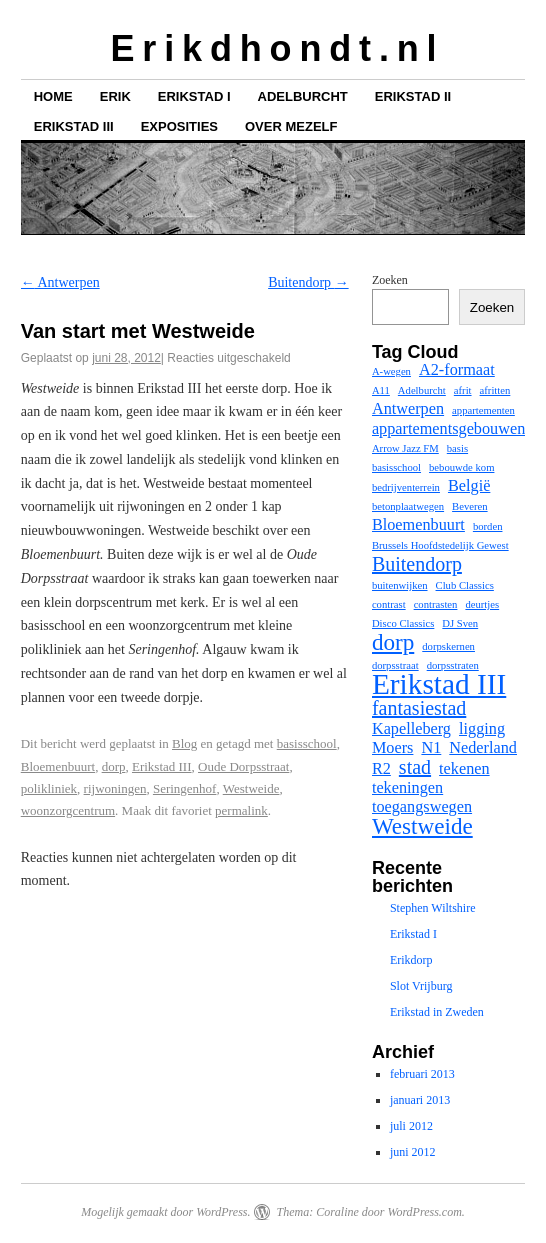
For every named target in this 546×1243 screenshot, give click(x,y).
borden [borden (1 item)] (488, 526)
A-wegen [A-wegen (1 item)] (391, 371)
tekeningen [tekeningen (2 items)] (407, 788)
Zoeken (390, 280)
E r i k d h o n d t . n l (272, 48)
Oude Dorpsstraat (243, 766)
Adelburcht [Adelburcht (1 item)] (422, 390)
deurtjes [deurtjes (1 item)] (482, 604)
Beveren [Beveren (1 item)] (470, 506)
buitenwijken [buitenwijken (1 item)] (400, 585)
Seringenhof (185, 788)
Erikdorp (411, 960)
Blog (184, 743)
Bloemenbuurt (58, 766)
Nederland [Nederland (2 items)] (483, 748)
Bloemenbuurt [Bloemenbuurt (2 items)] (418, 525)
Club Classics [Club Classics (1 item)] (465, 585)
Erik (115, 96)
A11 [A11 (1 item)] (381, 390)
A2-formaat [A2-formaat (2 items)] (457, 370)
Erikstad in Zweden (437, 1012)
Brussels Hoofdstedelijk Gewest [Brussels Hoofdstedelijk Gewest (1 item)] (440, 545)
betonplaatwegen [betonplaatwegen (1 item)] (408, 506)
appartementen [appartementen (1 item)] (483, 410)
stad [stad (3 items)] (415, 767)
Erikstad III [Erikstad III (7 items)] (439, 684)
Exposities (179, 126)
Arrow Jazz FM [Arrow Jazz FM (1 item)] (405, 448)
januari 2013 (420, 1100)
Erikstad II (413, 96)
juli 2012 (411, 1126)
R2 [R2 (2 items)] (381, 769)
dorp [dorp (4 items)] (393, 642)
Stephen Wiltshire (433, 908)
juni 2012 (413, 1152)
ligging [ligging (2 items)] (482, 729)
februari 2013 (422, 1074)
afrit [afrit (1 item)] (463, 390)
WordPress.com (424, 1212)
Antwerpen (60, 282)
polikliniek (49, 788)
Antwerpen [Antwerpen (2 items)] (408, 409)
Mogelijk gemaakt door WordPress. (165, 1212)
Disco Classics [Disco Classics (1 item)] (403, 623)
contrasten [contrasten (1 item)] (436, 604)
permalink (241, 810)
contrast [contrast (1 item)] (389, 604)
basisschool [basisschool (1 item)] (396, 467)
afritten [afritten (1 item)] (495, 390)
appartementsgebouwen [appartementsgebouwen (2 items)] (448, 429)
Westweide (251, 788)
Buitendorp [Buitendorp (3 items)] (417, 564)
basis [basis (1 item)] (457, 448)
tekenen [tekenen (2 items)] (464, 769)
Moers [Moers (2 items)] (393, 748)
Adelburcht (303, 96)
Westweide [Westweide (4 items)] (422, 826)
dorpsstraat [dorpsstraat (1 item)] (395, 665)
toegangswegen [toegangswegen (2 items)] (422, 807)
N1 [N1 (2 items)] (431, 748)
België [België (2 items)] (469, 486)
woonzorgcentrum (68, 810)
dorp (114, 766)
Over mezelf (291, 126)
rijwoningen (115, 788)
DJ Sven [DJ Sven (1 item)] (460, 623)
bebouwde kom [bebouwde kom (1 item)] (461, 467)
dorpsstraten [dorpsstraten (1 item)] (453, 665)
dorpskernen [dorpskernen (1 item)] (448, 646)
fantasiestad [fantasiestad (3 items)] (419, 708)
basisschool (307, 743)
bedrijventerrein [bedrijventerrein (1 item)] (406, 487)
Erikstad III (74, 126)
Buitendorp (308, 282)
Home (53, 96)
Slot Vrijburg (421, 986)
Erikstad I (194, 96)
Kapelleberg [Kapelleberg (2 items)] (411, 729)
